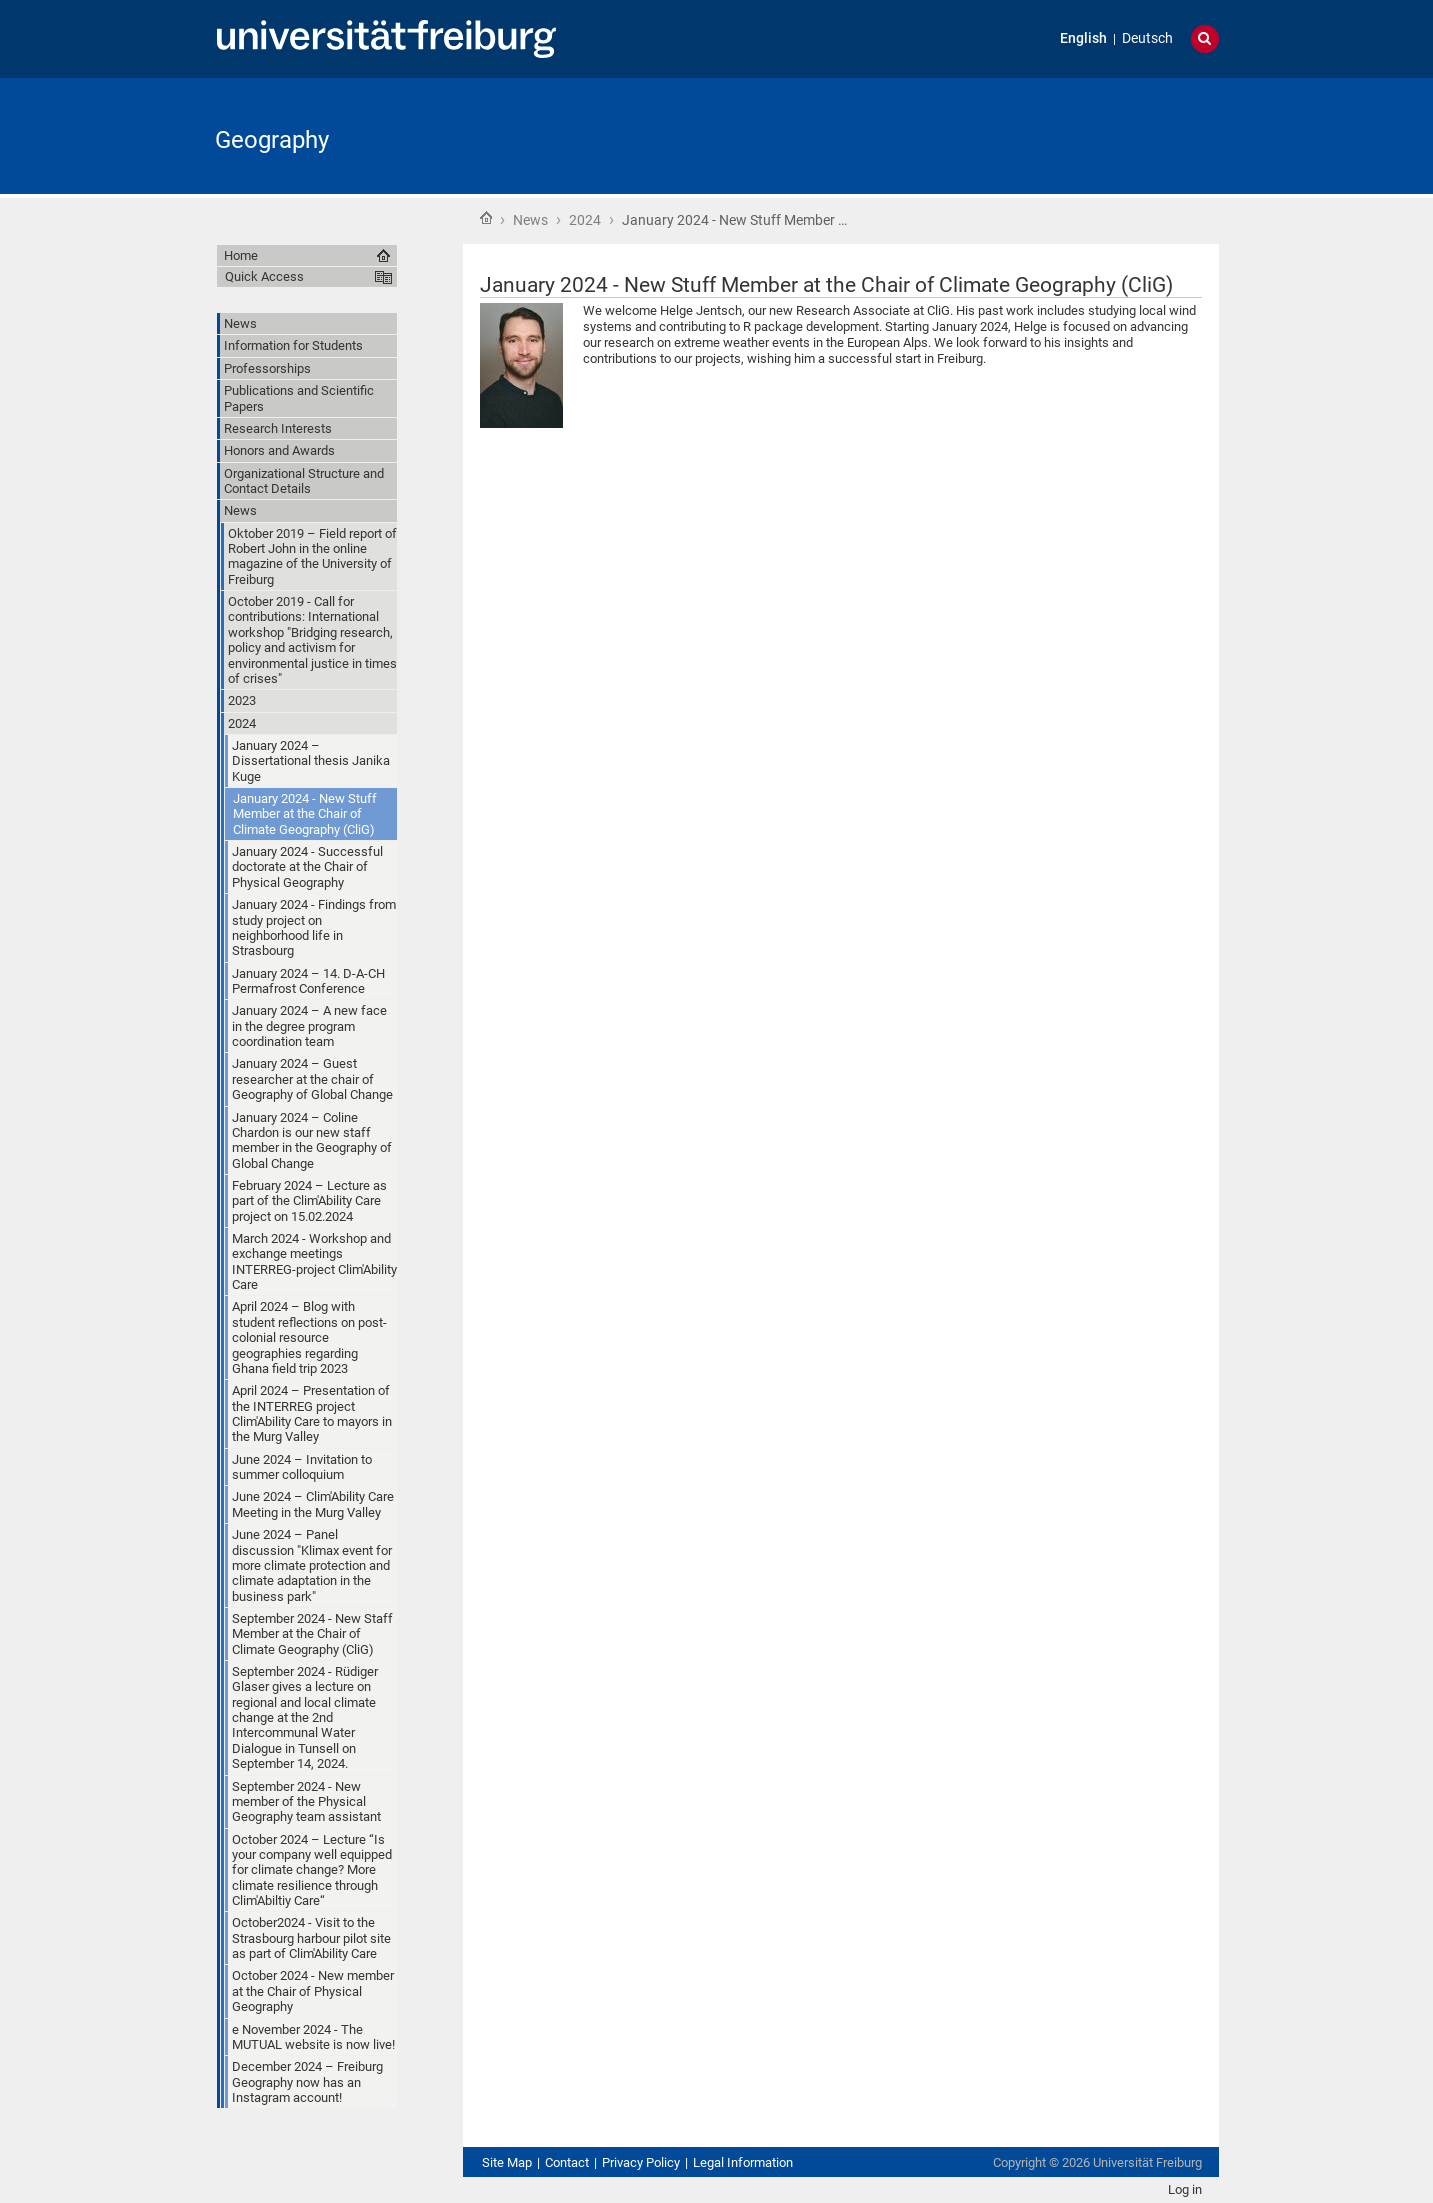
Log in (1185, 2189)
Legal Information (743, 2162)
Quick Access (264, 276)
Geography (272, 140)
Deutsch (1147, 38)
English (1083, 38)
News (530, 220)
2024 (585, 220)
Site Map (507, 2162)
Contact (567, 2162)
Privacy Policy (641, 2162)
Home (486, 218)
